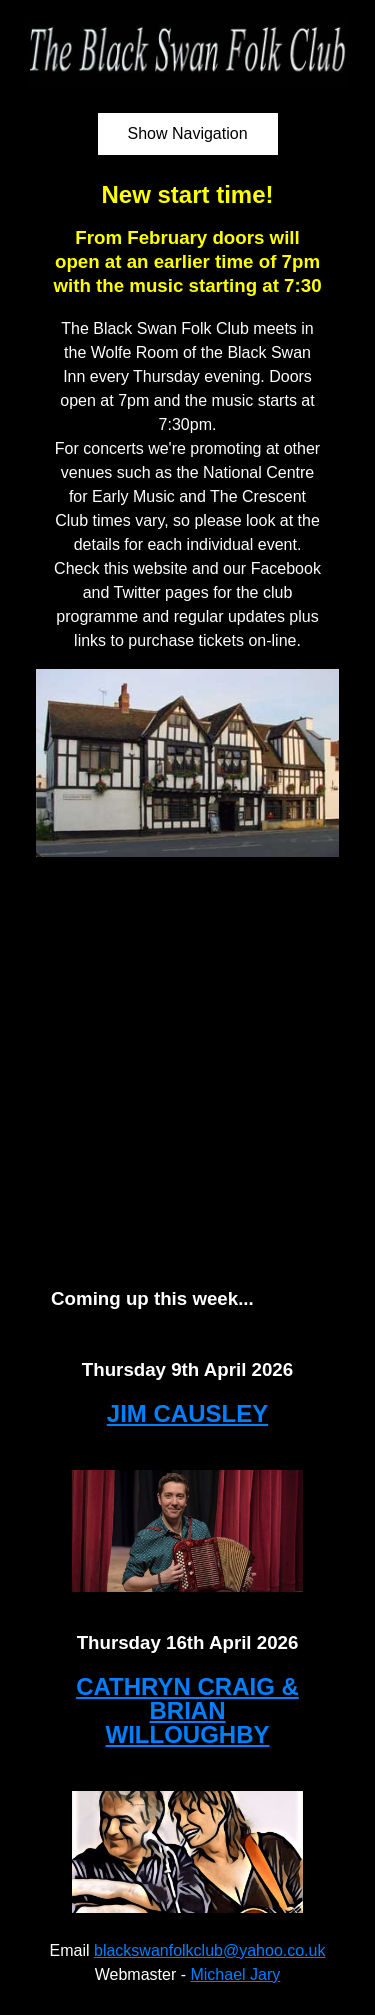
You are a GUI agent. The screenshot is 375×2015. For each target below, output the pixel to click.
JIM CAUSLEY (187, 1413)
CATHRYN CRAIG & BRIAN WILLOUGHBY (187, 1710)
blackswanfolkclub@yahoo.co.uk (209, 1950)
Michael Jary (235, 1974)
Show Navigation (187, 133)
